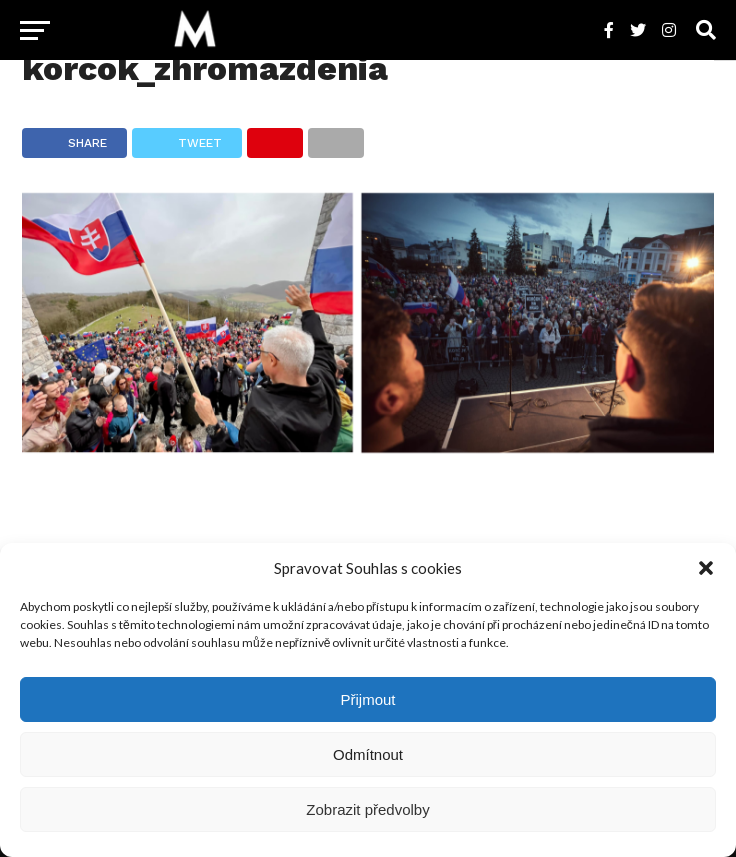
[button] (706, 568)
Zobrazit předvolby (367, 809)
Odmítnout (368, 754)
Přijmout (367, 699)
